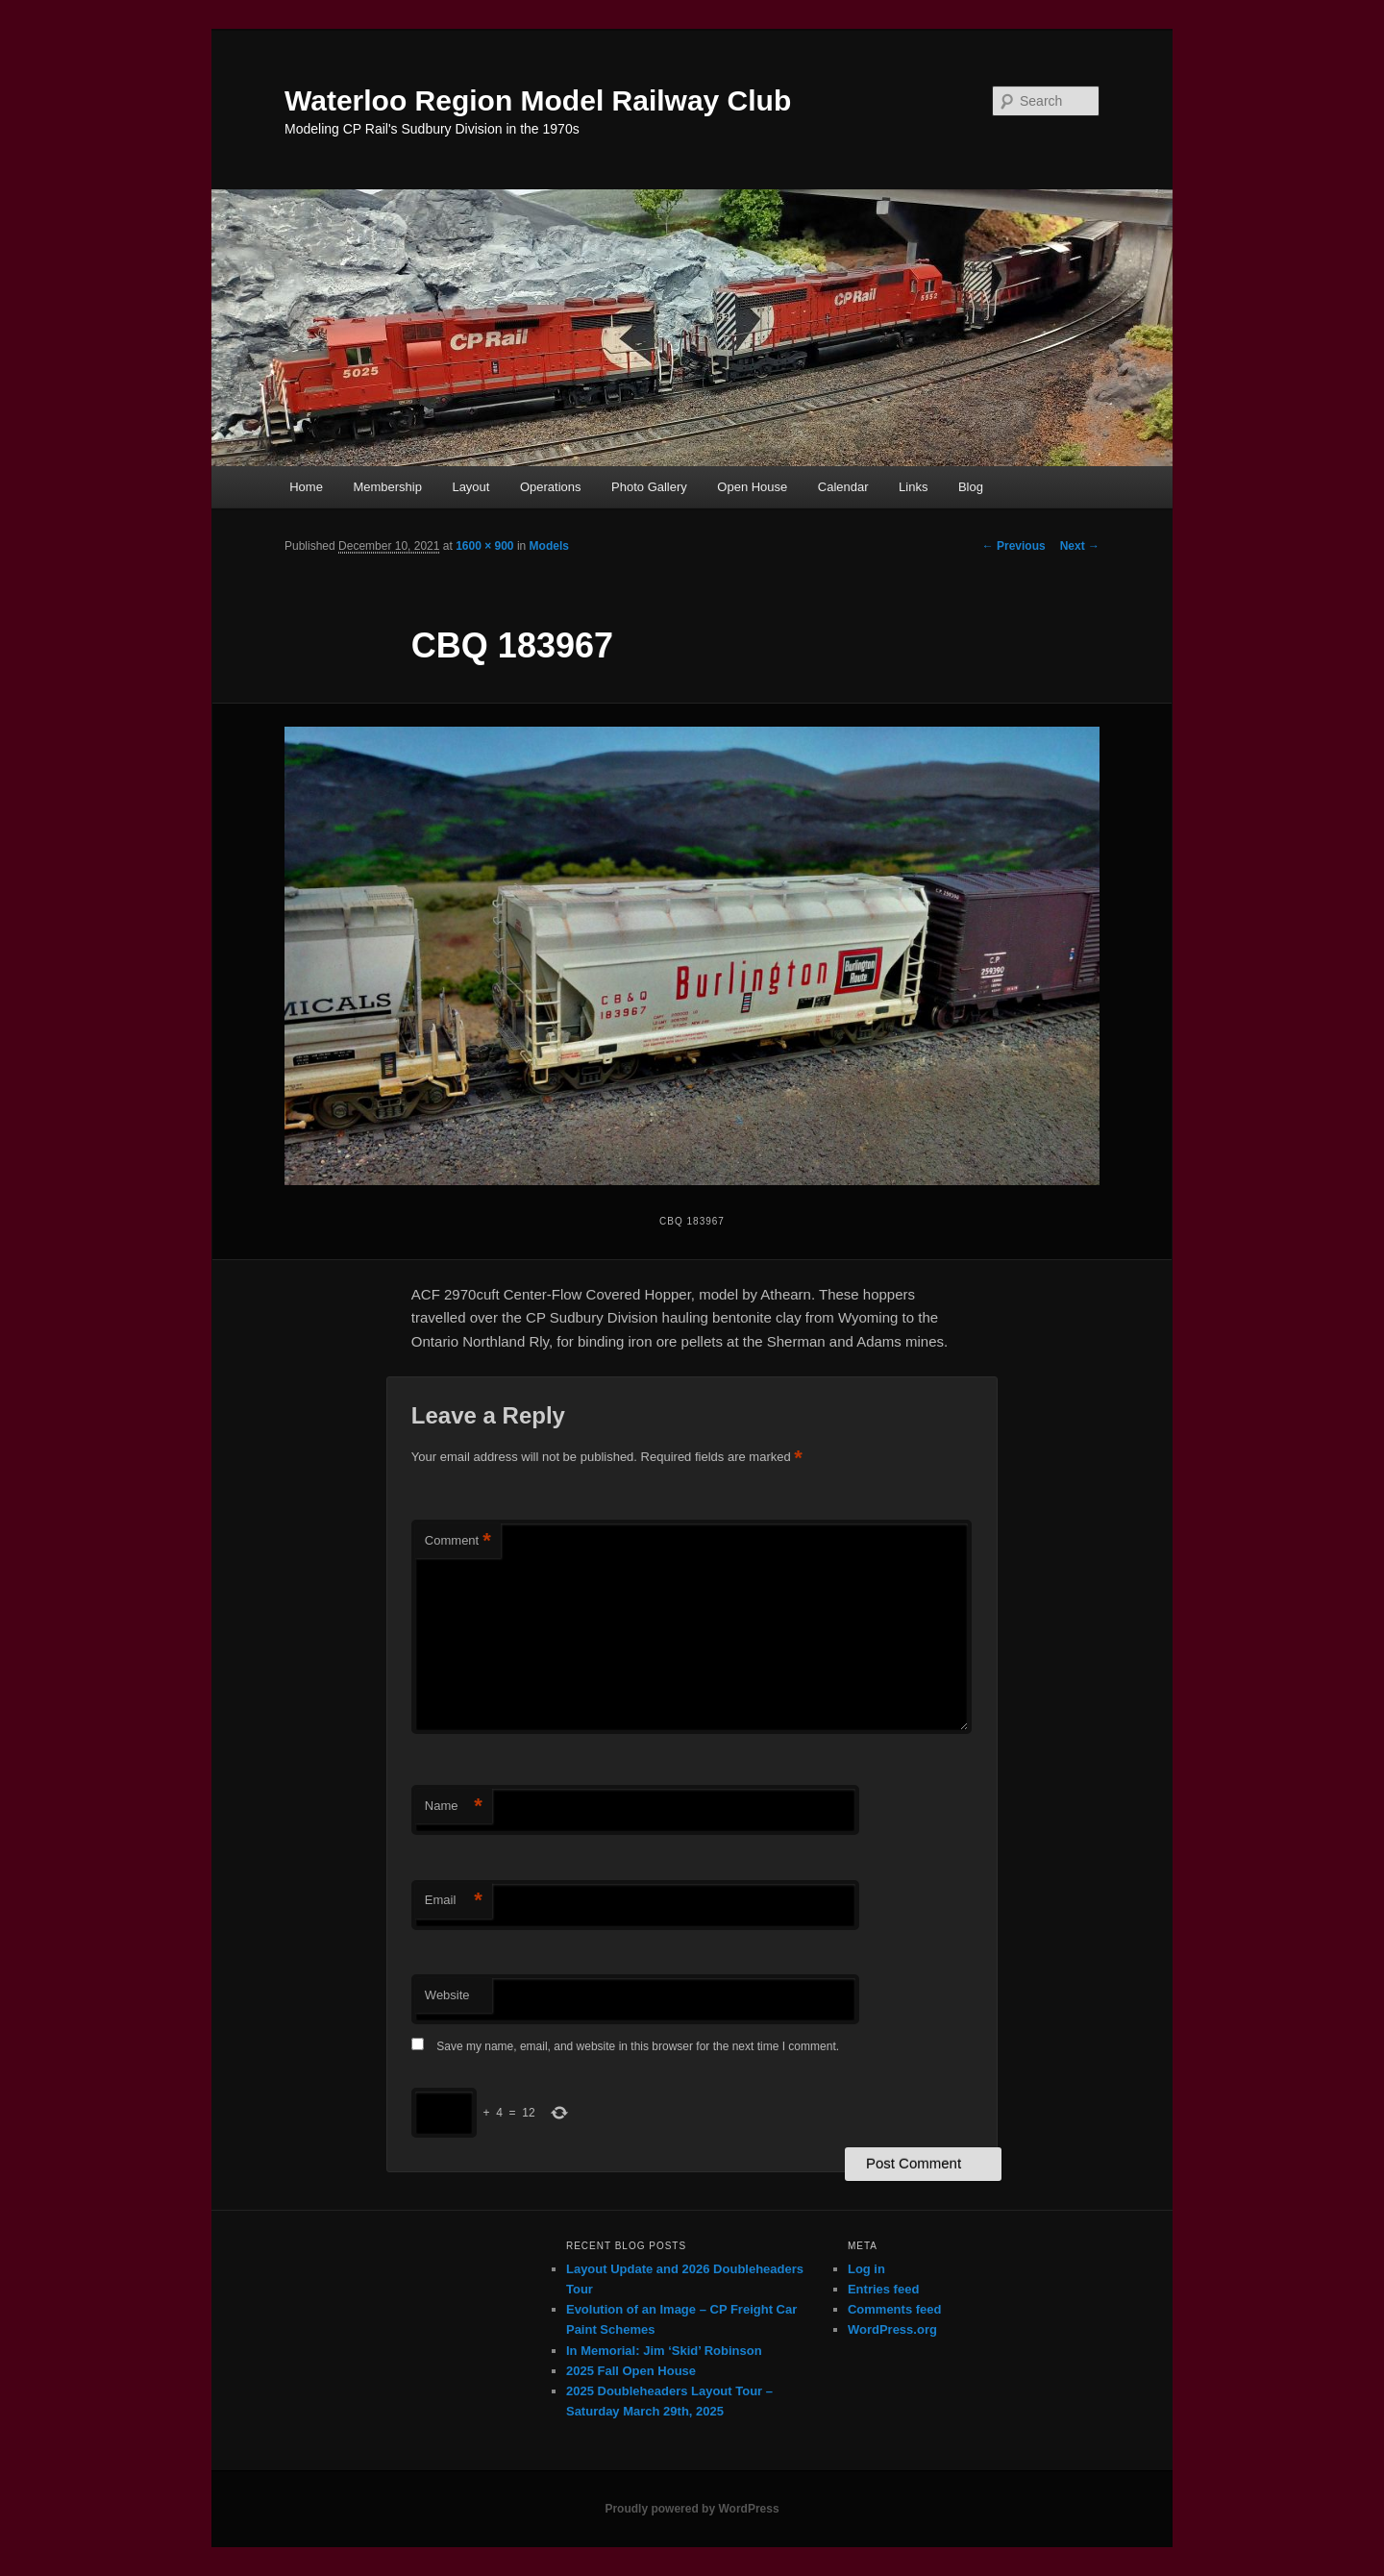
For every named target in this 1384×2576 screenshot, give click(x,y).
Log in (866, 2269)
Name (453, 1807)
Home (306, 487)
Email (453, 1901)
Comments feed (895, 2309)
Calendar (843, 487)
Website (447, 1995)
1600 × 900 (484, 546)
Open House (752, 487)
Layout (470, 487)
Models (549, 546)
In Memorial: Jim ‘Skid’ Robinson (664, 2350)
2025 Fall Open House (631, 2371)
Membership (387, 487)
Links (913, 487)
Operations (550, 487)
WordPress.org (892, 2329)
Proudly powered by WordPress (691, 2508)
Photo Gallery (649, 487)
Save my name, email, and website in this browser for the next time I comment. (637, 2046)
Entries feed (883, 2289)
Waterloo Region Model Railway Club (537, 100)
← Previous (1014, 546)
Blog (970, 487)
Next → (1080, 546)
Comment (458, 1541)
